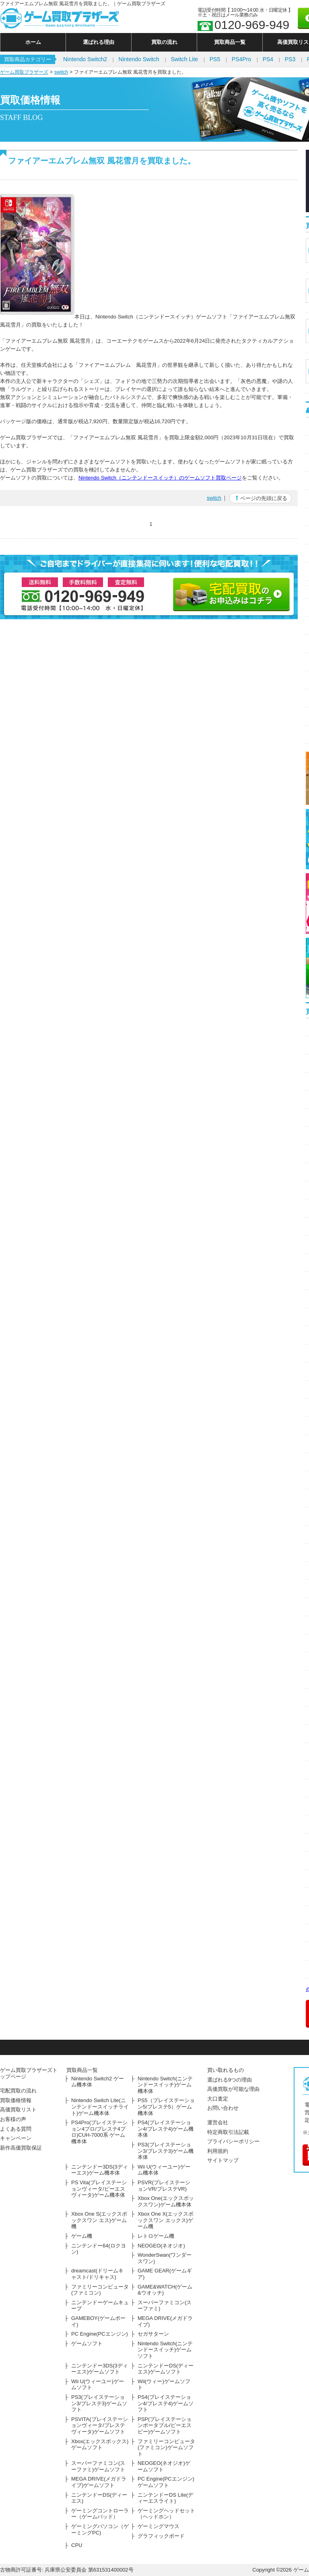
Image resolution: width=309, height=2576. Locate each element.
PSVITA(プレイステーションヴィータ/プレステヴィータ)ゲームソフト (99, 2425)
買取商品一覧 (229, 42)
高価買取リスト (18, 2110)
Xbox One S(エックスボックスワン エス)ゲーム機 (99, 2220)
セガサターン (153, 2334)
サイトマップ (223, 2160)
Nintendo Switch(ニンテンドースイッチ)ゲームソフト (165, 2349)
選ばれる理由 (98, 42)
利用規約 (217, 2151)
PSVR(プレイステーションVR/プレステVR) (164, 2185)
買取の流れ (164, 42)
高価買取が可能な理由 (233, 2089)
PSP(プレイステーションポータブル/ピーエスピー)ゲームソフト (165, 2425)
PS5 (215, 59)
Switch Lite (184, 59)
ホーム (33, 42)
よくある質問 (15, 2129)
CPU (76, 2545)
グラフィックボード (161, 2536)
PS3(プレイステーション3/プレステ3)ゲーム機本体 (166, 2151)
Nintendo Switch (139, 59)
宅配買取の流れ (18, 2091)
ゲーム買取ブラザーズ (24, 72)
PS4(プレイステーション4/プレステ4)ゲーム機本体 (166, 2128)
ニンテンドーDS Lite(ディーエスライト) (165, 2498)
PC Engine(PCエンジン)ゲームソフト (166, 2482)
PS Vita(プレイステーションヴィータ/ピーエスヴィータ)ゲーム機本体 (99, 2188)
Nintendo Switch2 (85, 59)
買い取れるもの (225, 2070)
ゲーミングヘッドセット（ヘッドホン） (166, 2514)
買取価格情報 (15, 2100)
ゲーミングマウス (158, 2526)
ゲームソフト (87, 2343)
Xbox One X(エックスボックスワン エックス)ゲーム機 (166, 2220)
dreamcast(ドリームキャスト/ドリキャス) (97, 2274)
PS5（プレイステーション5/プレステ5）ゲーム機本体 (166, 2106)
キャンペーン (15, 2138)
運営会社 (217, 2122)
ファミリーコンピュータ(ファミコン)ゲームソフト (166, 2447)
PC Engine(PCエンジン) (99, 2334)
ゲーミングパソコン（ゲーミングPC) (100, 2529)
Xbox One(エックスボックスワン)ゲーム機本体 (166, 2201)
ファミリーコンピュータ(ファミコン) (100, 2290)
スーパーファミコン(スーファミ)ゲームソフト (98, 2466)
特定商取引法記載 (228, 2132)
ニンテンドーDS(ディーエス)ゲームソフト (166, 2369)
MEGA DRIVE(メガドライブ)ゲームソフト (98, 2482)
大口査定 (217, 2099)
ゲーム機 (81, 2236)
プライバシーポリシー (233, 2141)
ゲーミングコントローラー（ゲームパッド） (100, 2514)
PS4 (268, 59)
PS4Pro (241, 59)
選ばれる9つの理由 (229, 2080)
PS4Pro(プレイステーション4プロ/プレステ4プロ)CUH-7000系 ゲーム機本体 (99, 2131)
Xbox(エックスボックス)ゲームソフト (99, 2444)
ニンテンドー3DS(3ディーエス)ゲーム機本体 (99, 2170)
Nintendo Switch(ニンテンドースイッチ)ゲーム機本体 (165, 2085)
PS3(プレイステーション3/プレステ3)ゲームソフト (99, 2403)
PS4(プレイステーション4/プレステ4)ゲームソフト (166, 2403)
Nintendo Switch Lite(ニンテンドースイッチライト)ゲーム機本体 (100, 2106)
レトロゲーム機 (156, 2236)
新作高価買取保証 (21, 2148)
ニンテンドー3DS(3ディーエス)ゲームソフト (99, 2369)
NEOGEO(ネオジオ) (161, 2246)
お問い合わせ (223, 2108)
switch (61, 72)
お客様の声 (13, 2119)
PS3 (290, 59)
